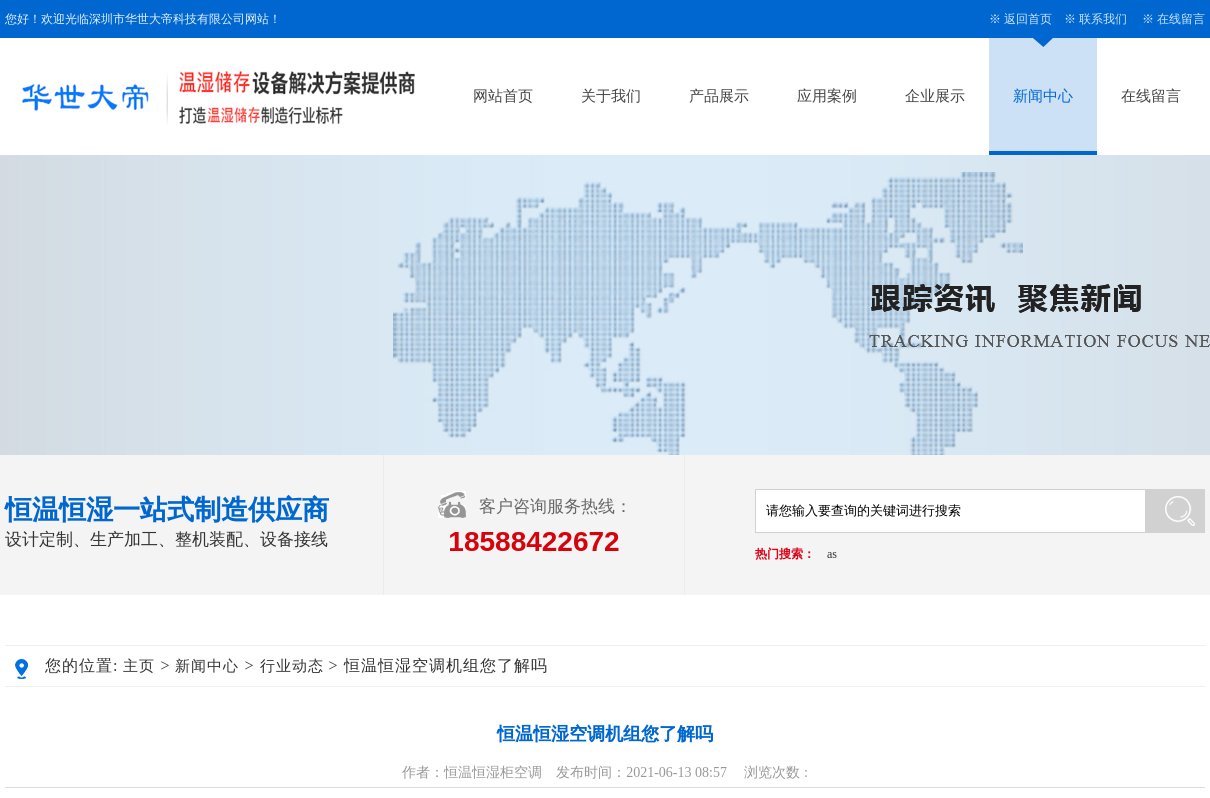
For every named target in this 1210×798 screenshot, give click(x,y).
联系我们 (1103, 19)
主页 (139, 666)
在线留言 (1181, 19)
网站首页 (503, 96)
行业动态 (292, 666)
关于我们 (611, 96)
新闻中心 (1043, 96)
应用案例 (827, 96)
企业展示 (935, 96)
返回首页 (1028, 19)
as (832, 554)
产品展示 (719, 96)
